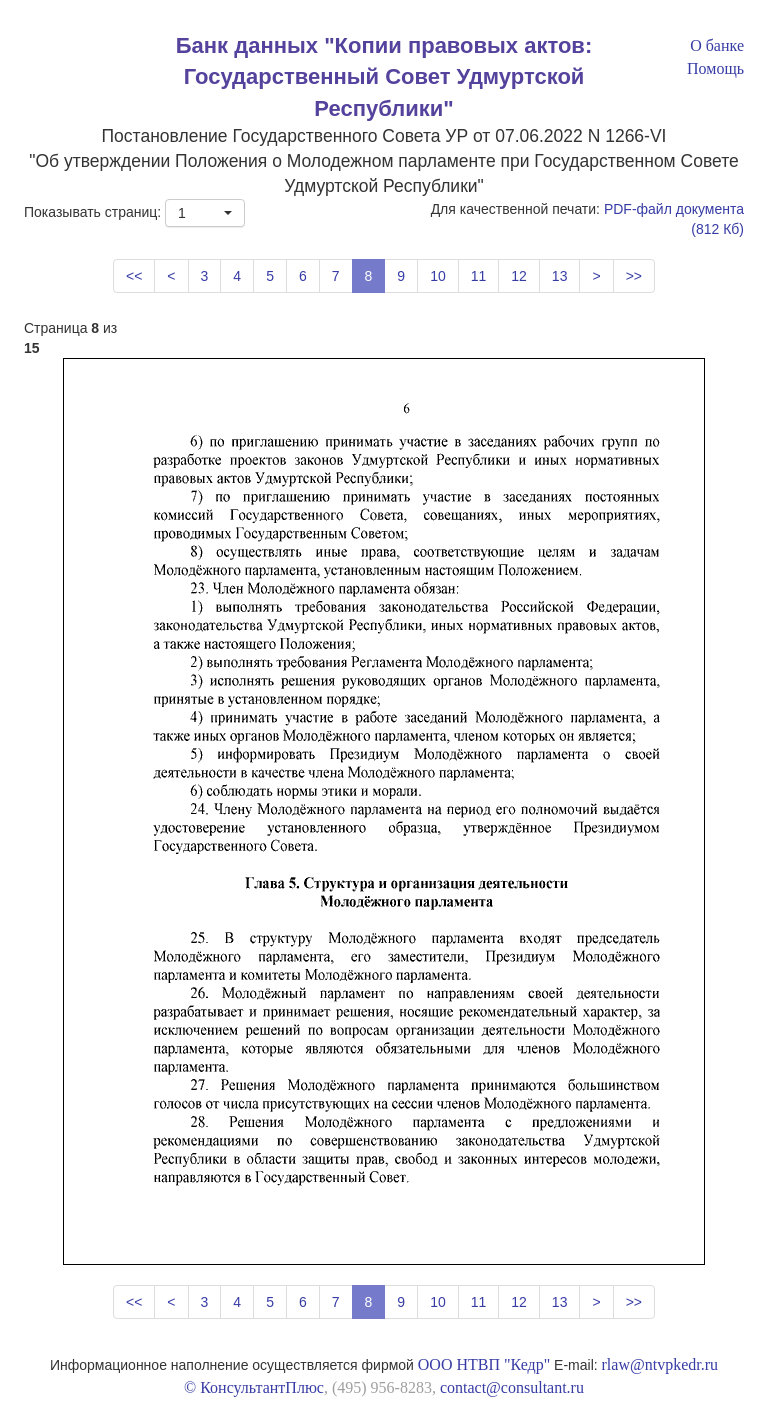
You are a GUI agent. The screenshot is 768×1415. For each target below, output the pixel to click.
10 (438, 276)
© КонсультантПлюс (254, 1387)
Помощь (715, 68)
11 (479, 276)
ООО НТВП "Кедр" (484, 1364)
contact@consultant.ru (512, 1387)
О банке (717, 45)
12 (519, 276)
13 (560, 276)
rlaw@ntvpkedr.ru (660, 1364)
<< (134, 276)
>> (634, 276)
